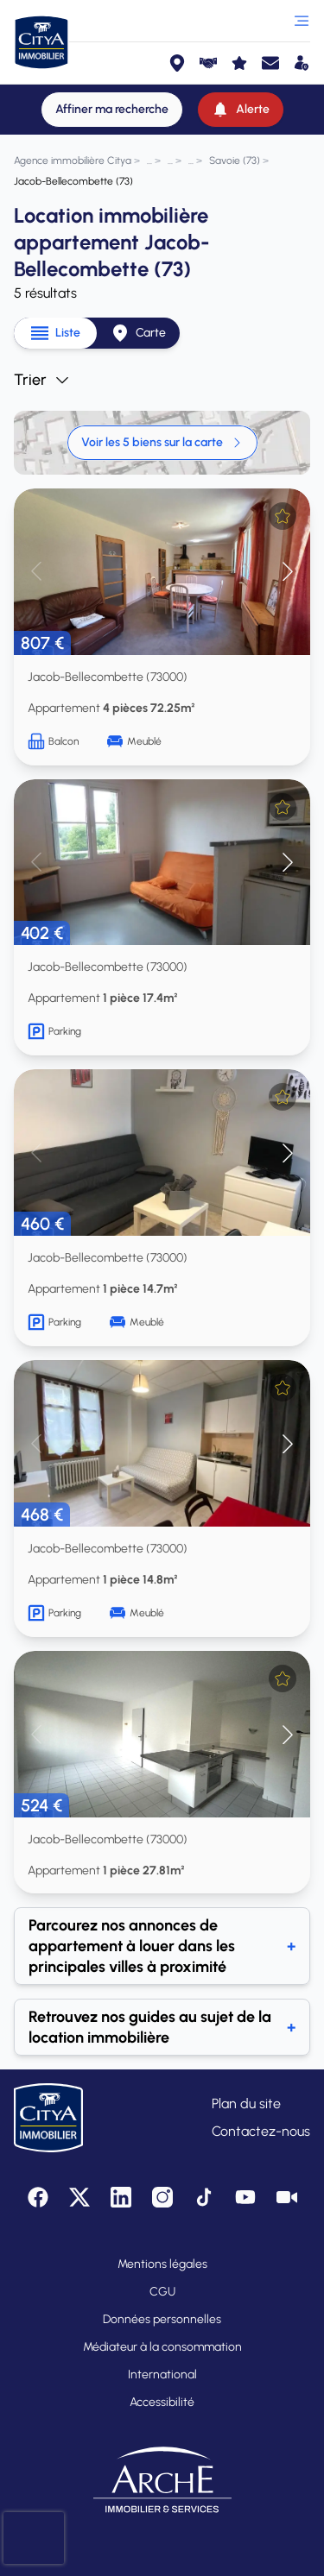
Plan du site (246, 2103)
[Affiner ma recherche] (112, 109)
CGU (162, 2291)
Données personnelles (162, 2319)
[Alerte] (240, 109)
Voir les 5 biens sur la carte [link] (162, 442)
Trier (42, 379)
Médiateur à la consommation (162, 2347)
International (162, 2374)
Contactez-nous (261, 2131)
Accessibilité (162, 2402)
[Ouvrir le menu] (301, 20)
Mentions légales (162, 2264)
